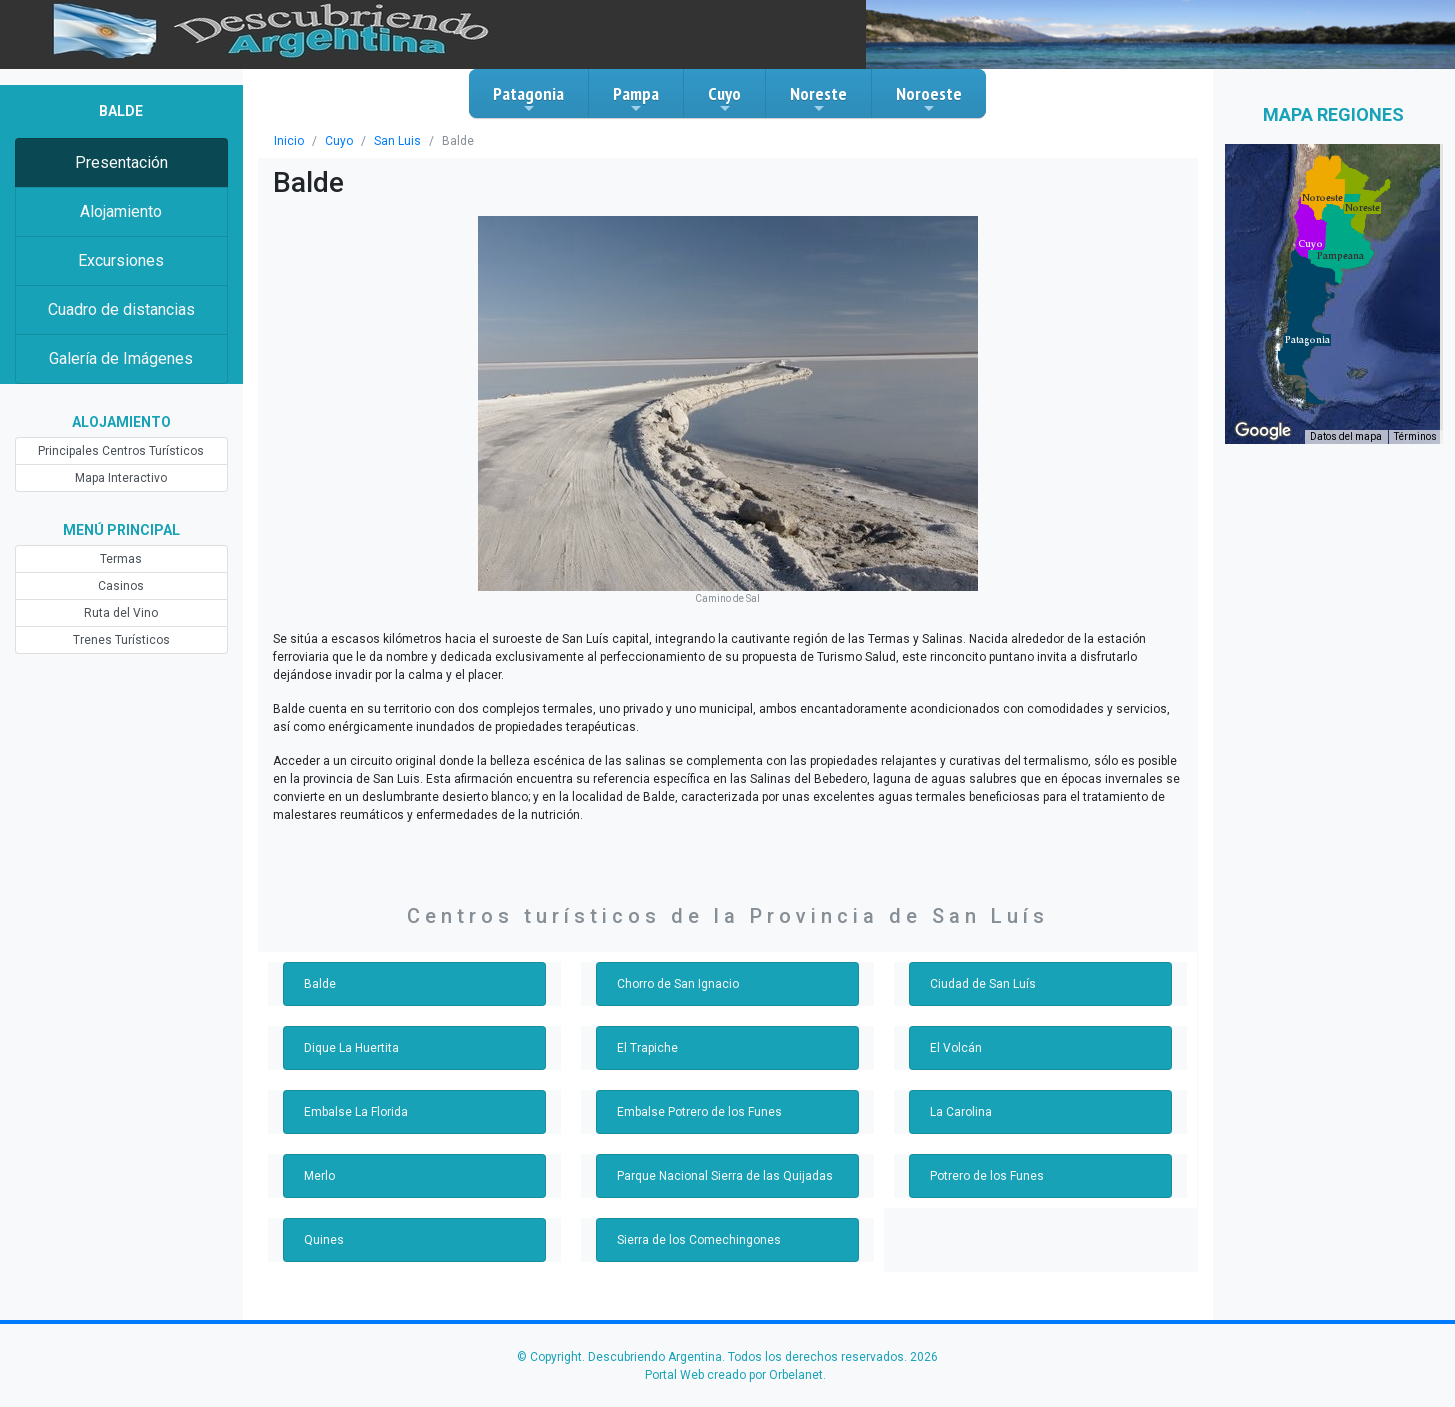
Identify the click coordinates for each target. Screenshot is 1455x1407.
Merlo (319, 1176)
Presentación (121, 162)
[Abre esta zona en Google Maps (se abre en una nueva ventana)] (1263, 431)
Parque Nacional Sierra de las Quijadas (725, 1176)
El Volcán (956, 1048)
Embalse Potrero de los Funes (699, 1112)
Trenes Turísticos (121, 640)
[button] (1307, 340)
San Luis (397, 141)
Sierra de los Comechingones (699, 1240)
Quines (324, 1240)
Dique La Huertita (351, 1048)
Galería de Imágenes (121, 358)
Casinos (121, 586)
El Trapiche (647, 1048)
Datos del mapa (1346, 436)
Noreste (818, 99)
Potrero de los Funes (987, 1176)
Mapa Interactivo (121, 478)
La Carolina (961, 1112)
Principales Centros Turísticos (121, 451)
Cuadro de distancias (121, 309)
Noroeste (929, 99)
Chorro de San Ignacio (678, 984)
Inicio (289, 141)
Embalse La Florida (356, 1112)
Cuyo (724, 99)
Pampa (636, 99)
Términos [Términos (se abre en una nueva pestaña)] (1415, 436)
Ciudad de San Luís (983, 984)
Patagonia (528, 99)
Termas (121, 559)
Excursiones (121, 260)
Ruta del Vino (121, 613)
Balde (320, 984)
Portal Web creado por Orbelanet (734, 1375)
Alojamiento (121, 211)
